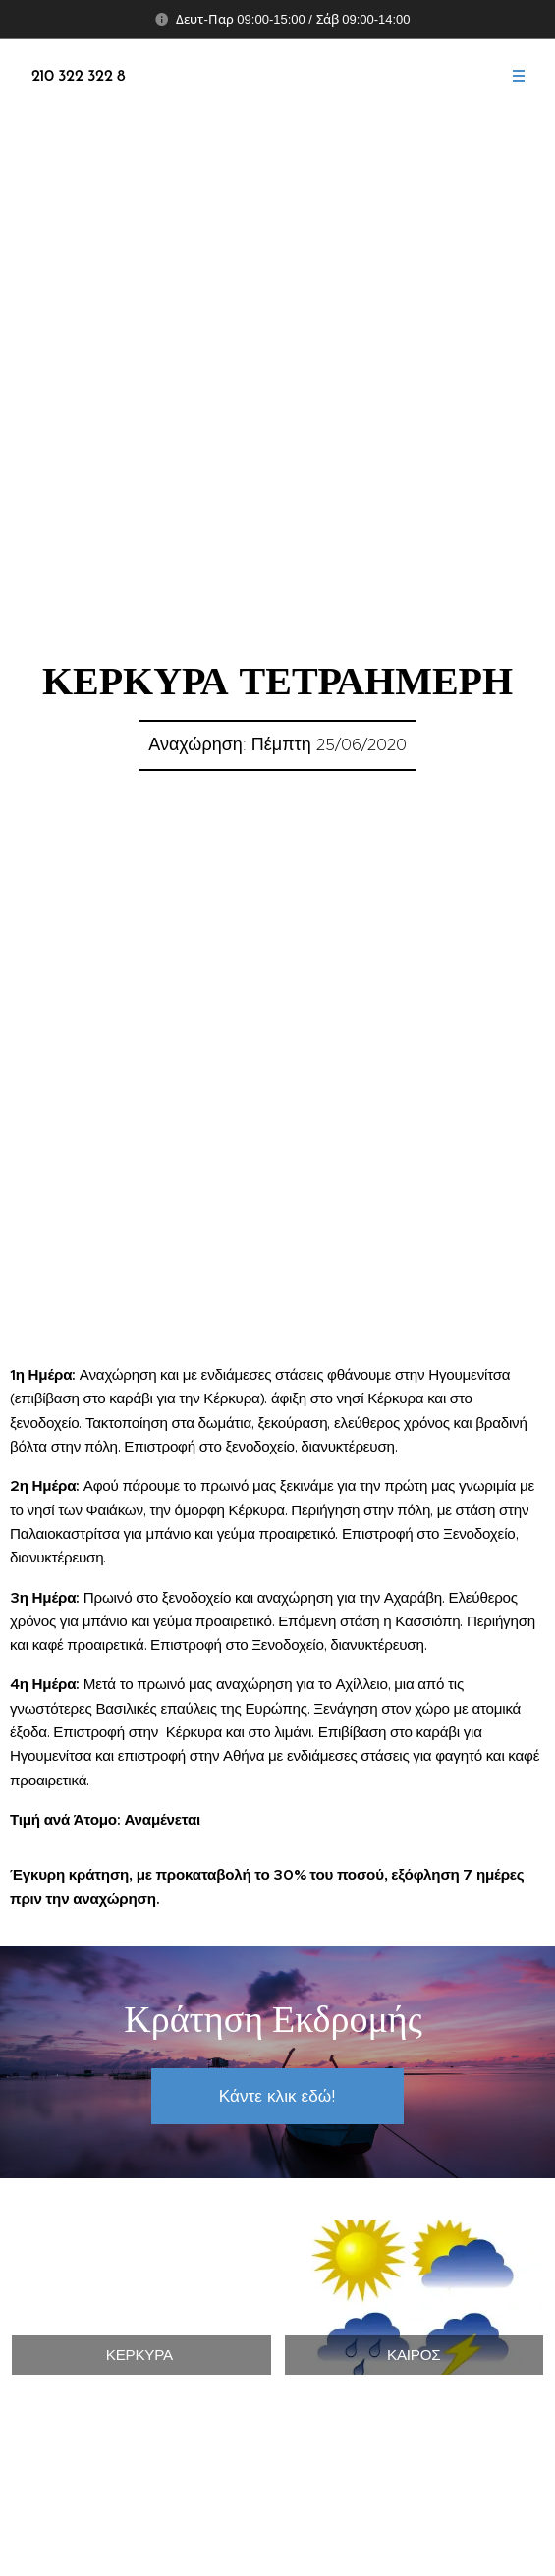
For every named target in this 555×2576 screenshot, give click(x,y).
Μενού (512, 75)
